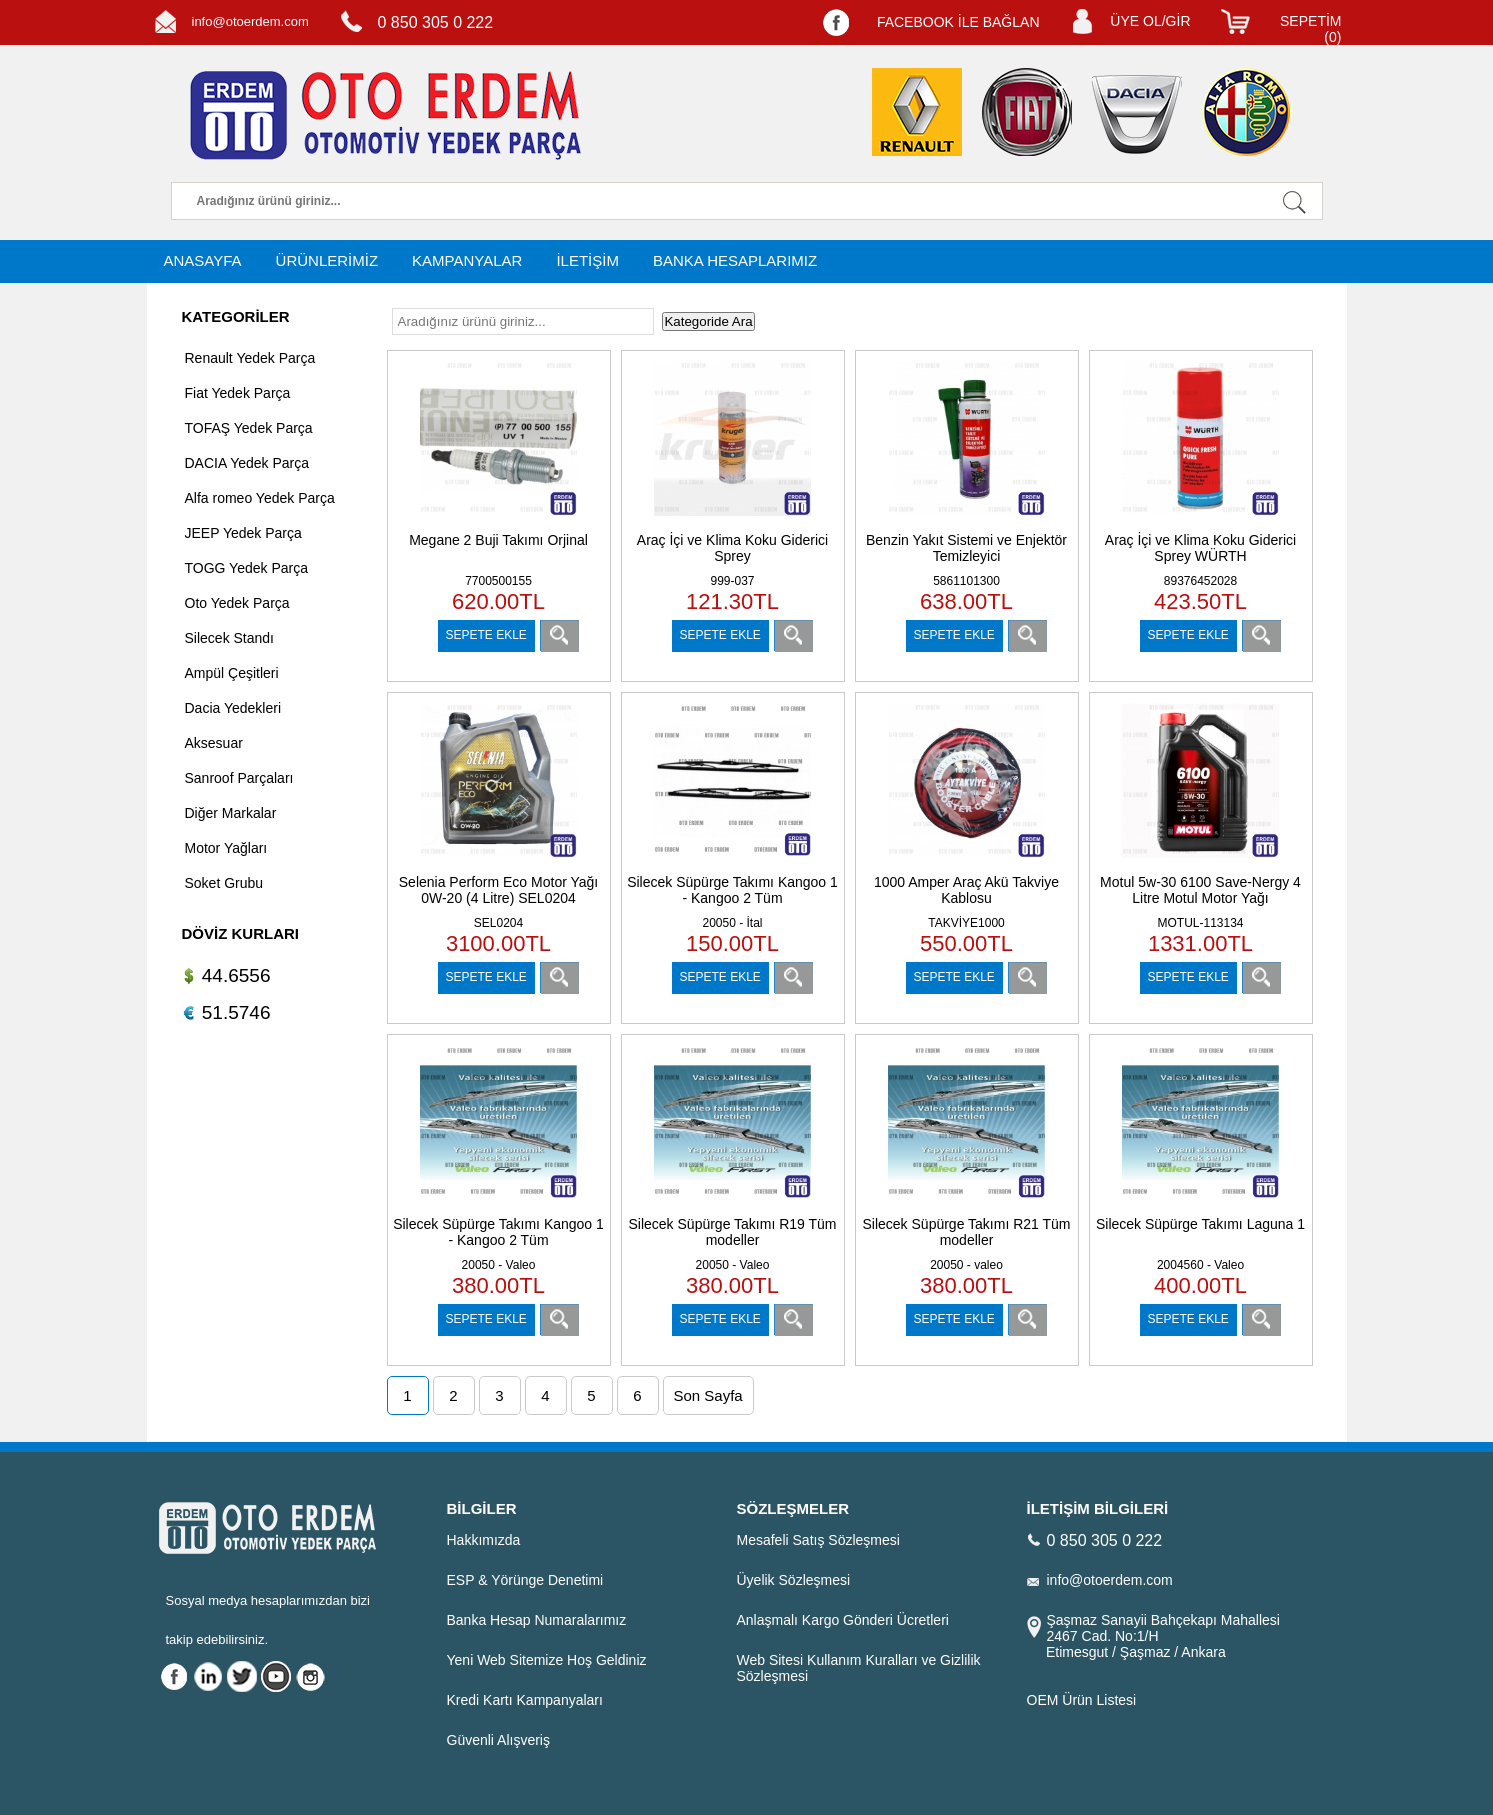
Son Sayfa (708, 1395)
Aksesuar (214, 743)
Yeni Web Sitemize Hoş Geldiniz (547, 1660)
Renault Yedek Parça (250, 358)
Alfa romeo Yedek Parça (260, 498)
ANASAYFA (203, 260)
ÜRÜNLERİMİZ (327, 260)
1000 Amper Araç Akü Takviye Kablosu (966, 890)
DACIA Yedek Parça (247, 463)
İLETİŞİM (587, 260)
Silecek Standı (230, 638)
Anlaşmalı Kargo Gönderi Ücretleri (843, 1620)
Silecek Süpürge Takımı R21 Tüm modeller (966, 1232)
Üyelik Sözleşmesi (794, 1580)
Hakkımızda (484, 1540)
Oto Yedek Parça (237, 603)
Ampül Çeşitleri (232, 673)
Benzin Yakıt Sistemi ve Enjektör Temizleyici (966, 548)
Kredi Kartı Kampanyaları (525, 1700)
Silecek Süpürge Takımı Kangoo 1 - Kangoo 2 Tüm (732, 890)
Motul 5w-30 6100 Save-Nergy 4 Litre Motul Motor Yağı (1200, 890)
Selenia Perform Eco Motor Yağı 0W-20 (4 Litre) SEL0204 (498, 890)
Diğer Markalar (231, 813)
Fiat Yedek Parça (238, 393)
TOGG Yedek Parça (246, 568)
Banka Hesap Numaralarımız (537, 1620)
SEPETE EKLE (486, 635)
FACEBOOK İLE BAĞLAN (958, 22)
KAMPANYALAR (467, 260)
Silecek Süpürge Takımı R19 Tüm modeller (732, 1232)
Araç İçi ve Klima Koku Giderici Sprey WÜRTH (1200, 548)
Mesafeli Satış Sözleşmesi (818, 1540)
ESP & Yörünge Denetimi (525, 1580)
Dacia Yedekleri (233, 708)
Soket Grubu (224, 883)
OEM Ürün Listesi (1082, 1700)
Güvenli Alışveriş (498, 1740)
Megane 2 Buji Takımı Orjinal (498, 540)
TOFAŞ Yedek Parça (249, 428)
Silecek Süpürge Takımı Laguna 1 (1200, 1224)
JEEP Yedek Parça (243, 533)
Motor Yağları (226, 848)
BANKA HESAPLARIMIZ (735, 260)
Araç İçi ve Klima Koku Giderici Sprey (732, 548)
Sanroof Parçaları (239, 778)
